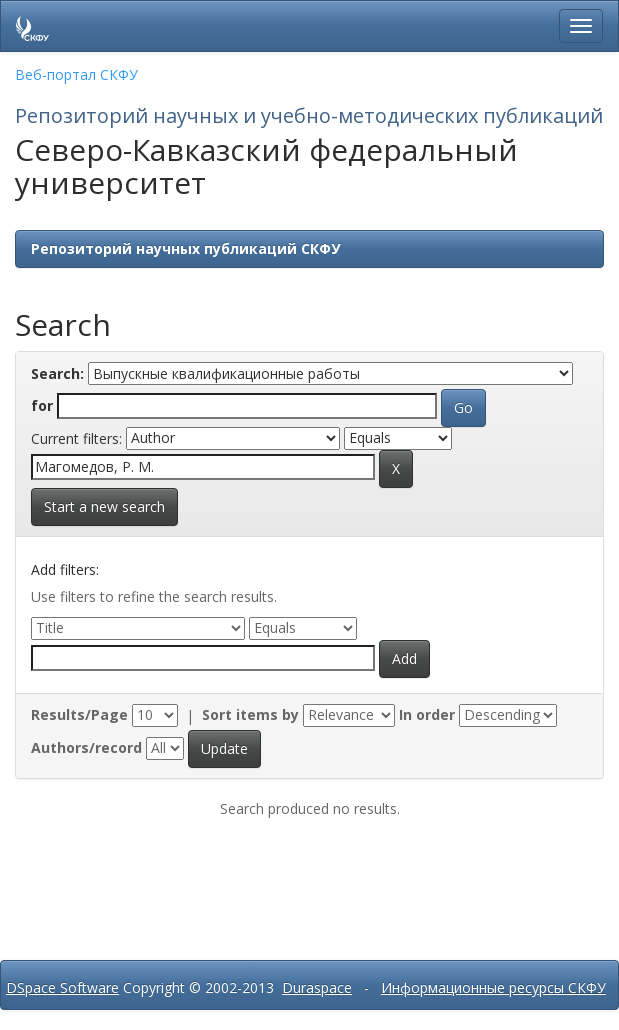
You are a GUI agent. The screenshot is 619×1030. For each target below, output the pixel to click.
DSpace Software (62, 987)
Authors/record (86, 747)
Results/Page (79, 714)
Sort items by (250, 714)
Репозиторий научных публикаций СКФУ (185, 248)
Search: (57, 373)
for (42, 405)
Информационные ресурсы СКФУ (493, 987)
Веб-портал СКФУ (76, 74)
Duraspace (317, 987)
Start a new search (104, 506)
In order (427, 714)
